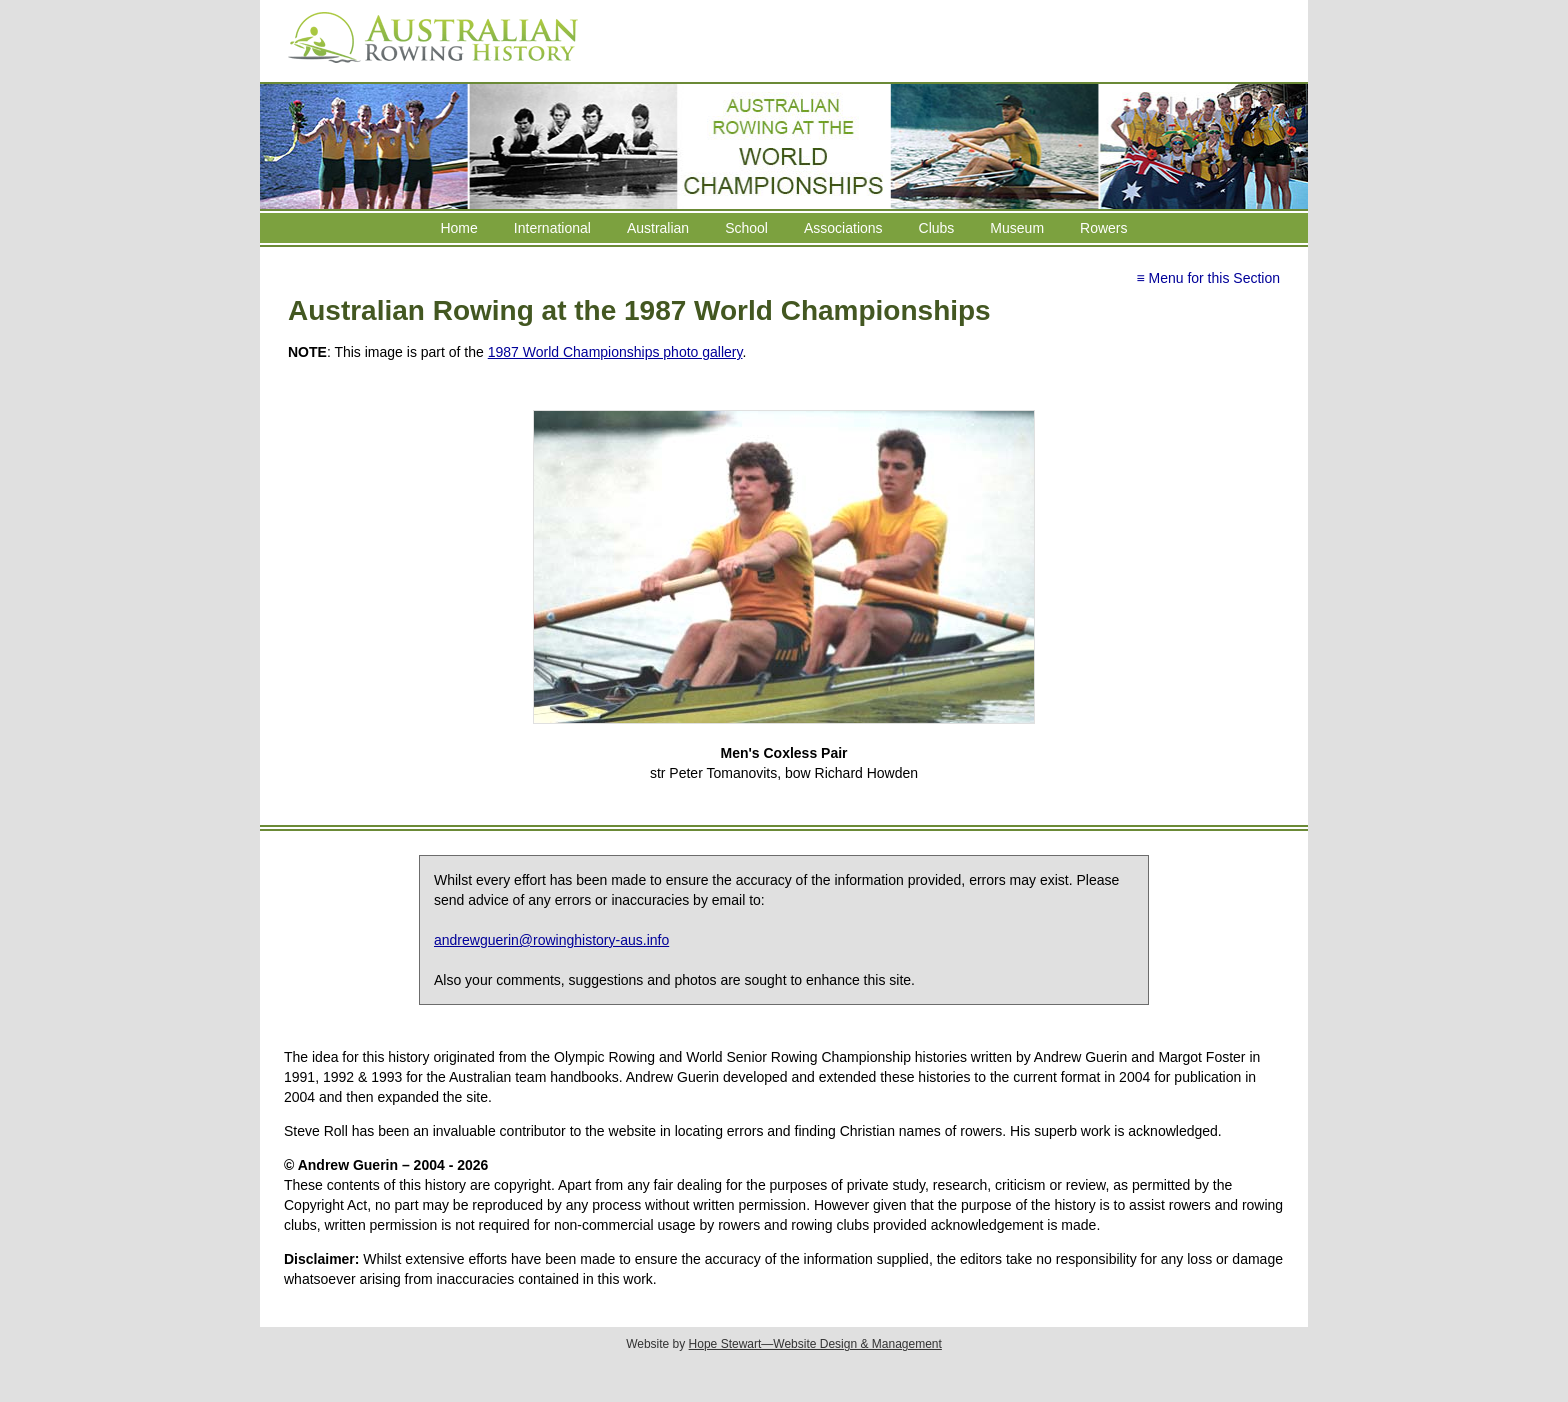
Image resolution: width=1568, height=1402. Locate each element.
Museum (1017, 228)
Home (458, 228)
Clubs (937, 228)
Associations (843, 228)
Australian (658, 228)
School (746, 228)
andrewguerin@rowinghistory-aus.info (551, 940)
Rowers (1103, 228)
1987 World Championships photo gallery (615, 352)
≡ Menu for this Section (1208, 278)
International (552, 228)
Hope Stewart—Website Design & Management (815, 1344)
